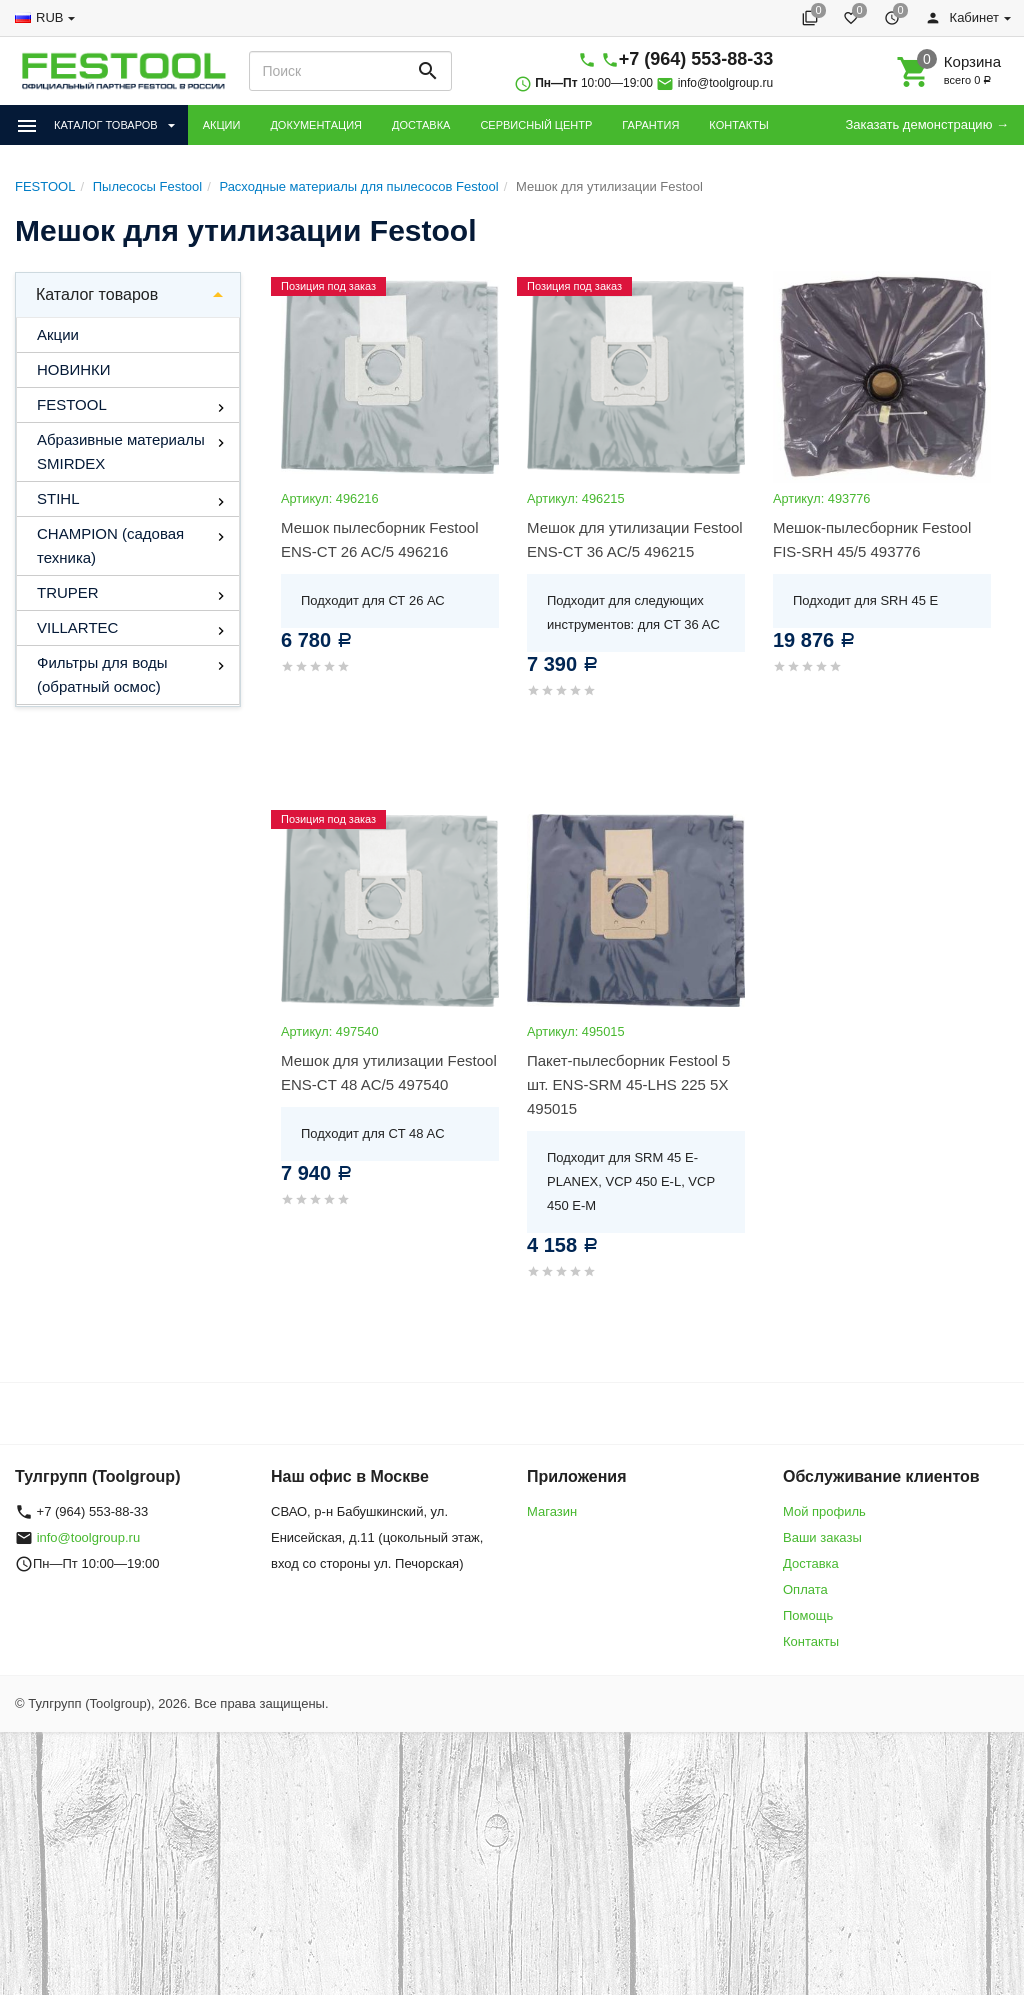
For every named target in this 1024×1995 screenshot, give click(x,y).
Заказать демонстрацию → (927, 124)
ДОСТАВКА (421, 125)
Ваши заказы (822, 1537)
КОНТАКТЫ (738, 125)
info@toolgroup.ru (726, 83)
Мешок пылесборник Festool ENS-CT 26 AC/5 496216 (379, 539)
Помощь (808, 1615)
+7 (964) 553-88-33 (696, 59)
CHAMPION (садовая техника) (110, 545)
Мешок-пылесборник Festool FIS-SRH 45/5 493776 (872, 539)
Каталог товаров (97, 294)
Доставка (811, 1563)
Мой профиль (824, 1511)
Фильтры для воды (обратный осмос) (102, 674)
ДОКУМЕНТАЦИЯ (316, 125)
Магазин (552, 1511)
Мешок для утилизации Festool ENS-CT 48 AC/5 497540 (389, 1072)
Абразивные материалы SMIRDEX (121, 451)
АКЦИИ (222, 125)
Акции (58, 334)
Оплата (805, 1589)
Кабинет (962, 17)
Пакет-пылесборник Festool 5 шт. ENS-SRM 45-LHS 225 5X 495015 (628, 1084)
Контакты (811, 1641)
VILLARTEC (77, 627)
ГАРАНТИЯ (650, 125)
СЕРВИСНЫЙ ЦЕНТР (536, 125)
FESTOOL (72, 404)
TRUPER (68, 592)
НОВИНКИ (74, 369)
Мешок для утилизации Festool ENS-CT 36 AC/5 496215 (635, 539)
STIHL (58, 498)
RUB (49, 17)
